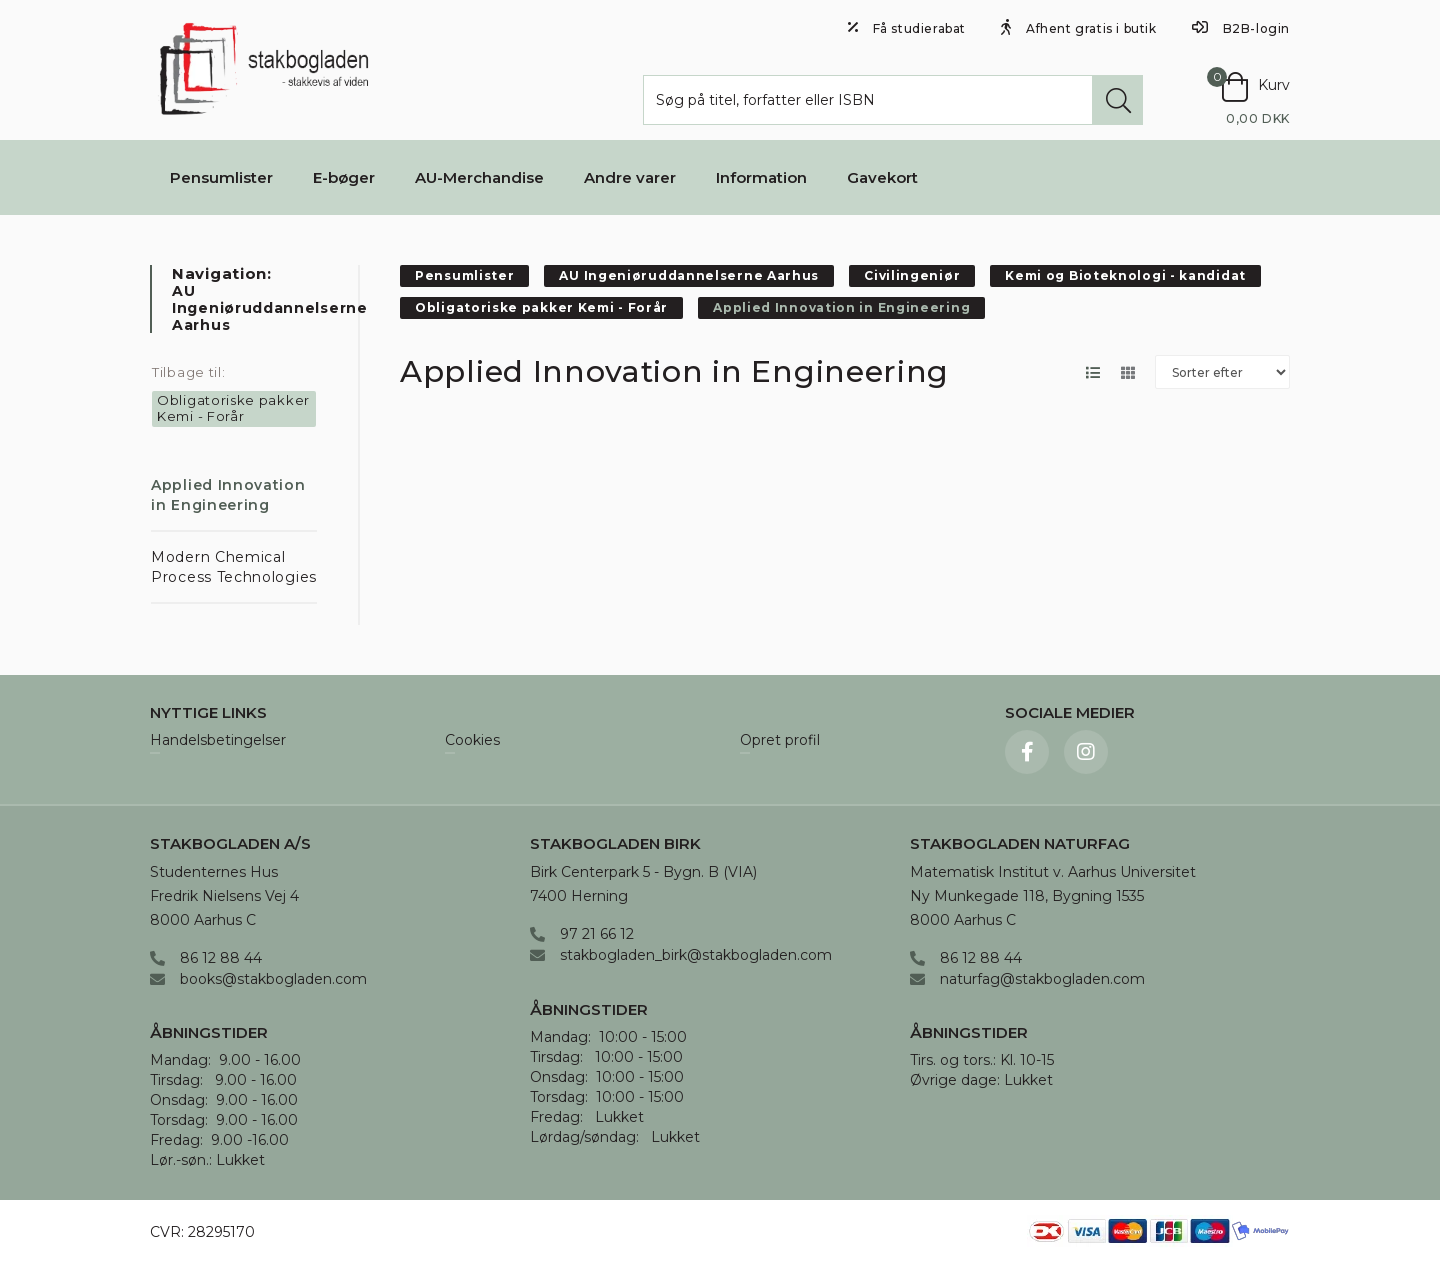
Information (761, 177)
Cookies (472, 741)
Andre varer (630, 177)
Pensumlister (221, 177)
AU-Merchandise (479, 177)
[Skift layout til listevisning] (1092, 372)
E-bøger (344, 177)
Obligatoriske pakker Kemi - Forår (233, 408)
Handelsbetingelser (218, 741)
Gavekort (882, 177)
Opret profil (780, 741)
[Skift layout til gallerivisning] (1127, 372)
